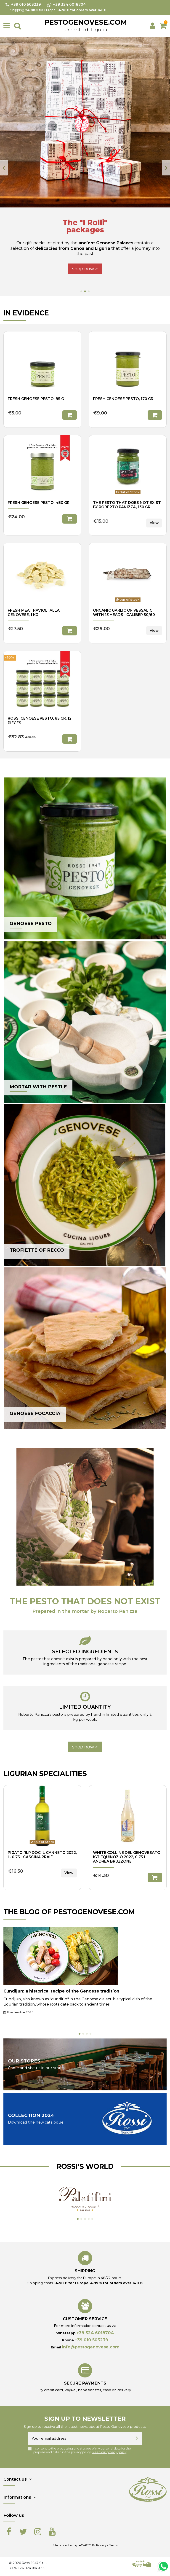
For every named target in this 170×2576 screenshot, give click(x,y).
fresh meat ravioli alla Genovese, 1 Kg (34, 612)
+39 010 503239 (91, 2339)
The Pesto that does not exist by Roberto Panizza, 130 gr (127, 504)
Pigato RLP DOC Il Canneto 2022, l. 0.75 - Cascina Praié (42, 1854)
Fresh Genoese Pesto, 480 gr (38, 502)
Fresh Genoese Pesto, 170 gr (123, 399)
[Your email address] (80, 2438)
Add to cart (69, 415)
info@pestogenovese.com (91, 2347)
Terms (113, 2545)
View (154, 523)
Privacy (101, 2545)
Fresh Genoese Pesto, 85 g (36, 399)
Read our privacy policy (109, 2452)
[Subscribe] (137, 2438)
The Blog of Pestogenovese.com (69, 1912)
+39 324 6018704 (95, 2332)
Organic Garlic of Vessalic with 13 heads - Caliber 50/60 (124, 612)
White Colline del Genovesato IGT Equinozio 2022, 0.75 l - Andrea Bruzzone (126, 1856)
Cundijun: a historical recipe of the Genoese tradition (61, 1991)
